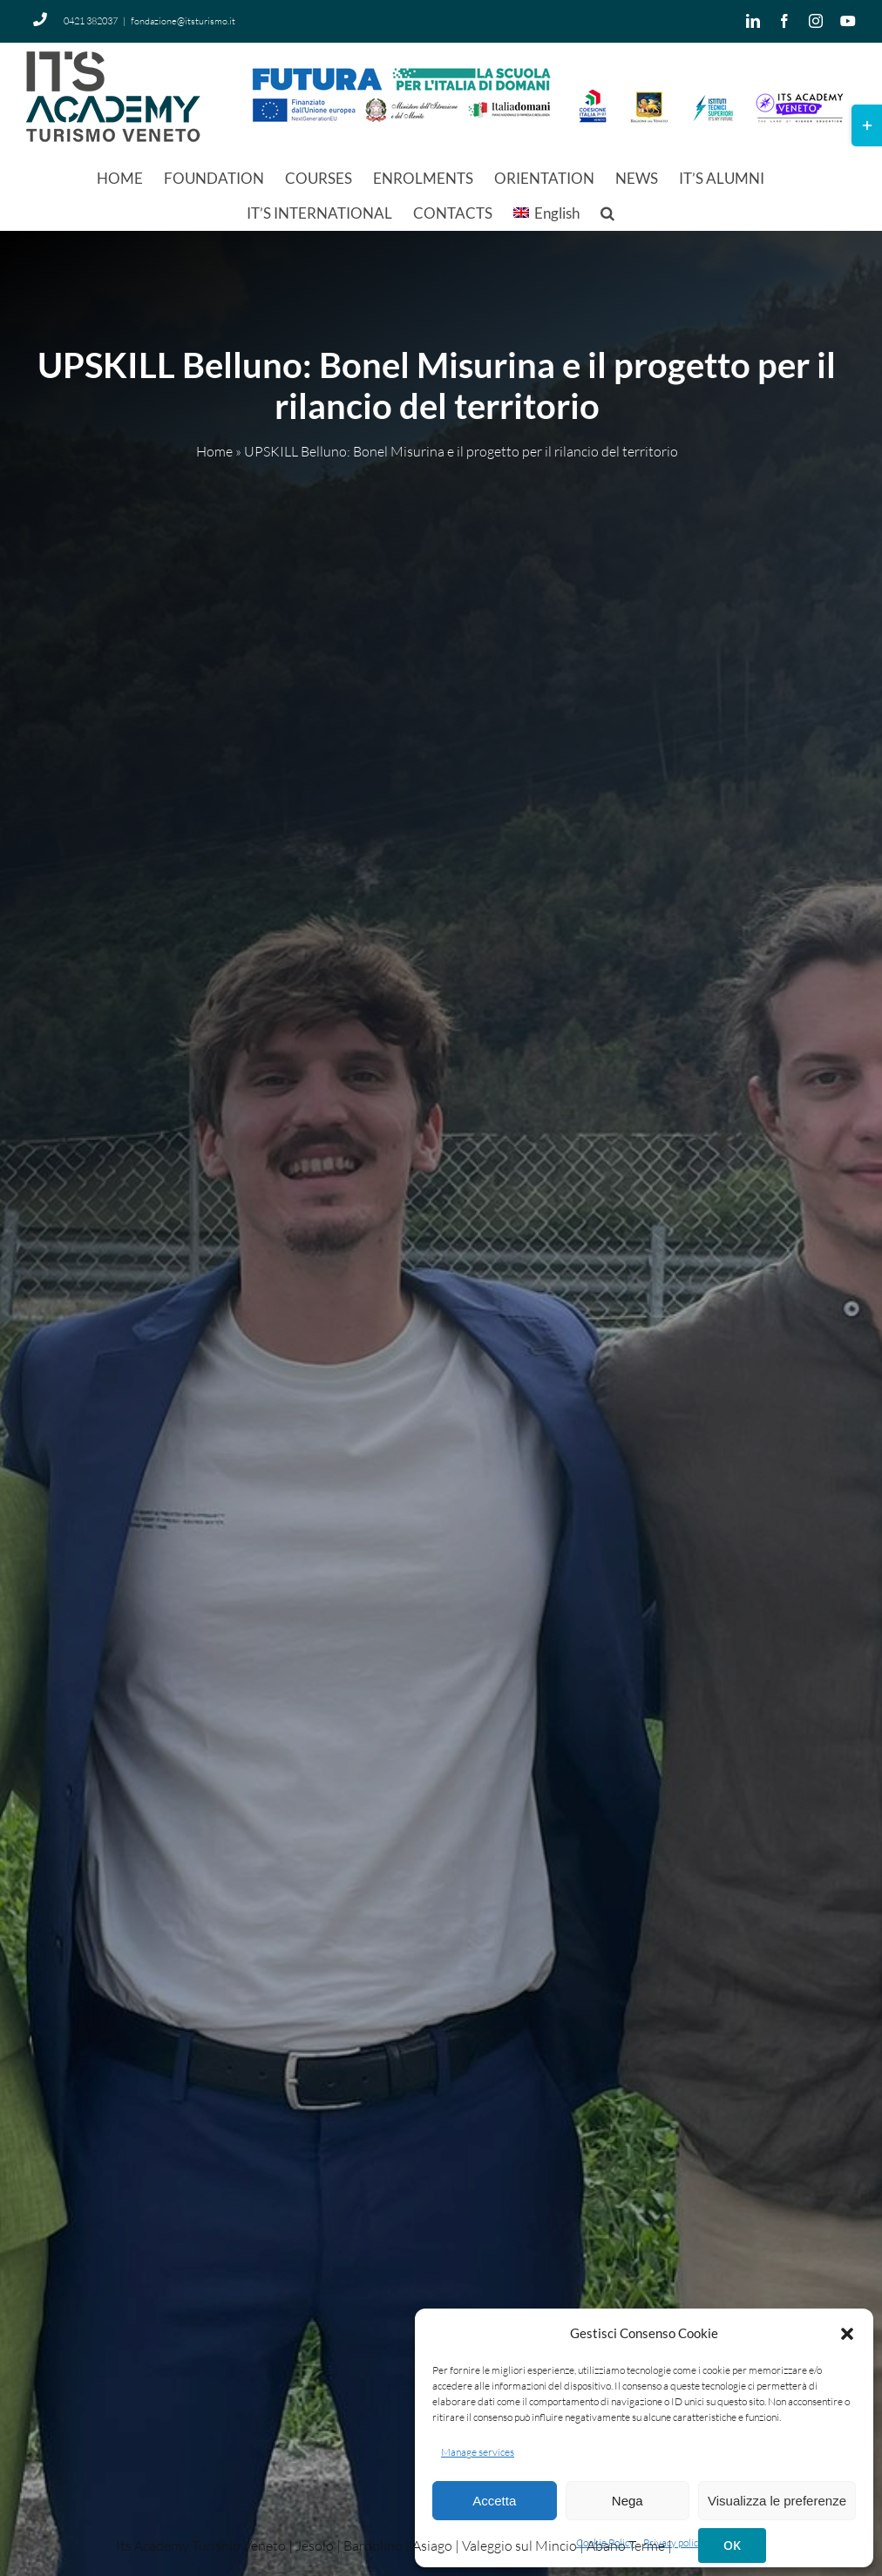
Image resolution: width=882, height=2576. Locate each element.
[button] (847, 2334)
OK (732, 2545)
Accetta (494, 2500)
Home (214, 453)
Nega (627, 2500)
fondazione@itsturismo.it (183, 21)
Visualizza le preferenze (777, 2500)
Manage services (477, 2451)
